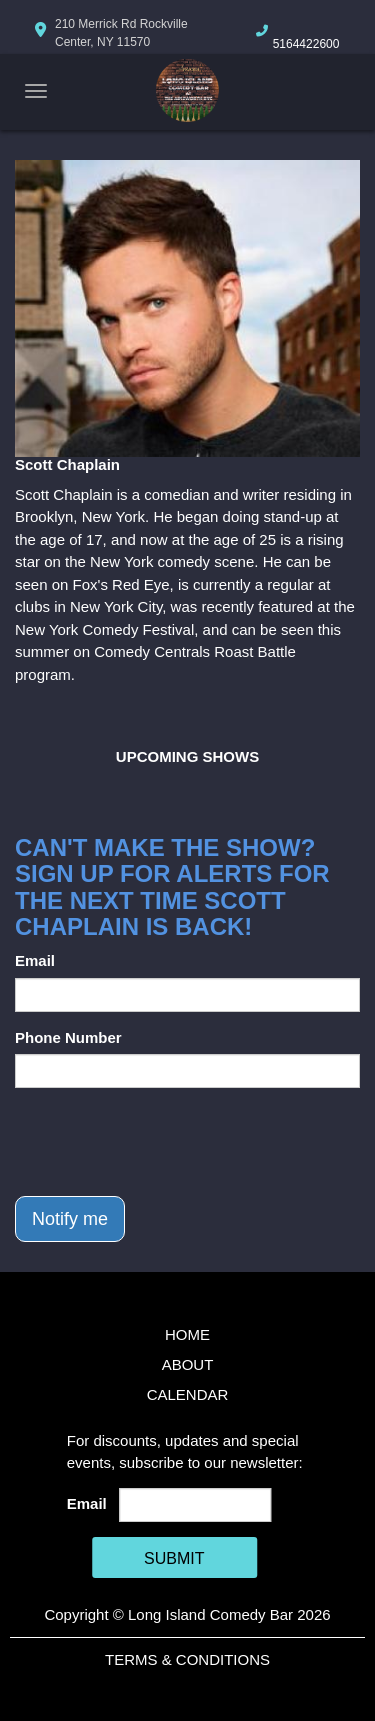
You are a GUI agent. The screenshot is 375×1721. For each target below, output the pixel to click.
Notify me (70, 1219)
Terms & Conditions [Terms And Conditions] (187, 1659)
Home (187, 1334)
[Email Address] (195, 1505)
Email (35, 960)
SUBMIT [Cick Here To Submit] (174, 1558)
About (188, 1364)
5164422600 (306, 44)
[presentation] (167, 1142)
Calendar (188, 1394)
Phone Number (68, 1037)
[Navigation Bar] (36, 91)
